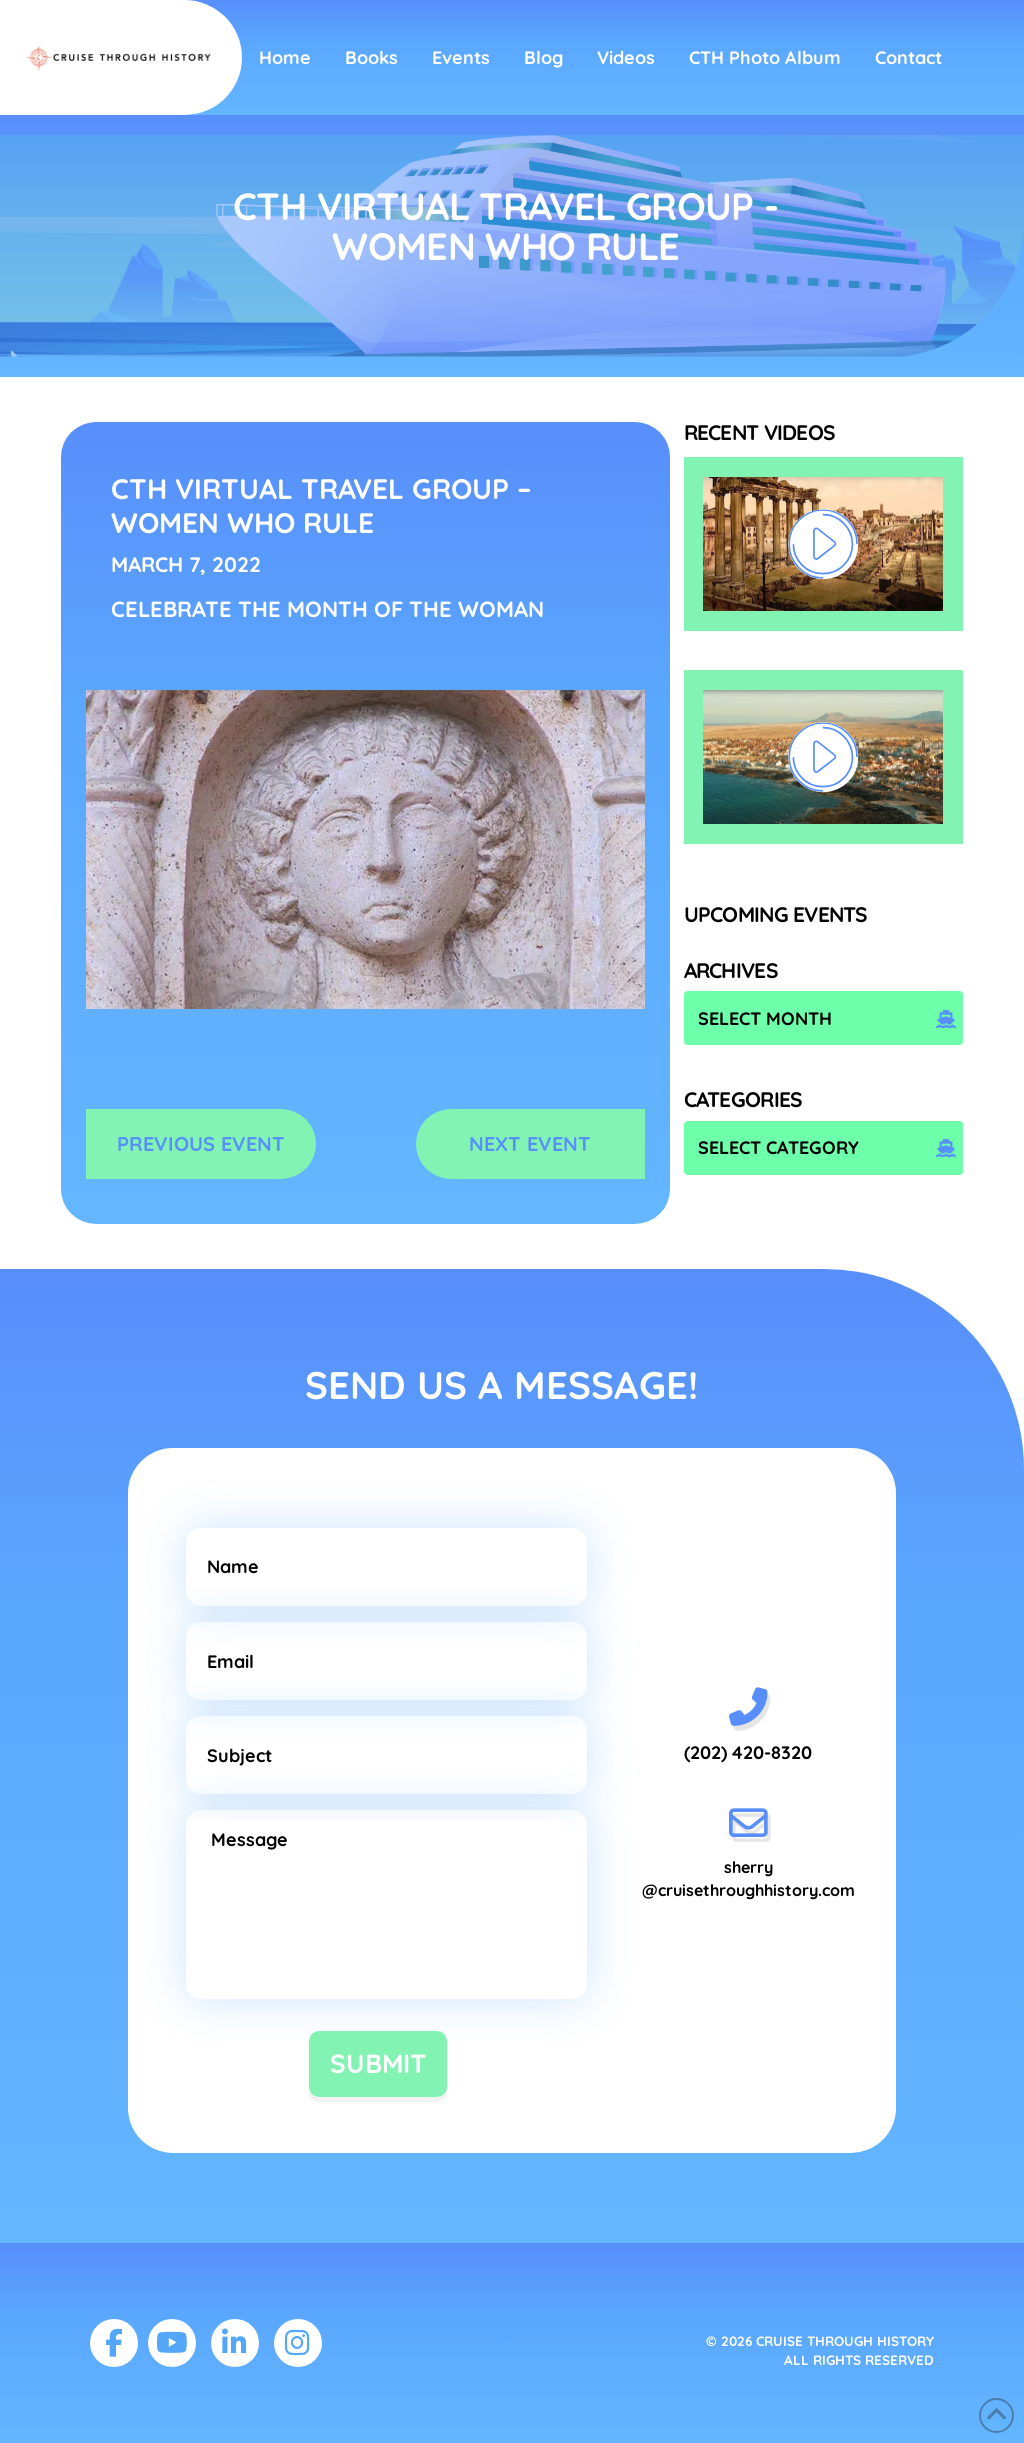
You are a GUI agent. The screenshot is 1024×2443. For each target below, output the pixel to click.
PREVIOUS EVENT (201, 1143)
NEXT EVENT (530, 1143)
